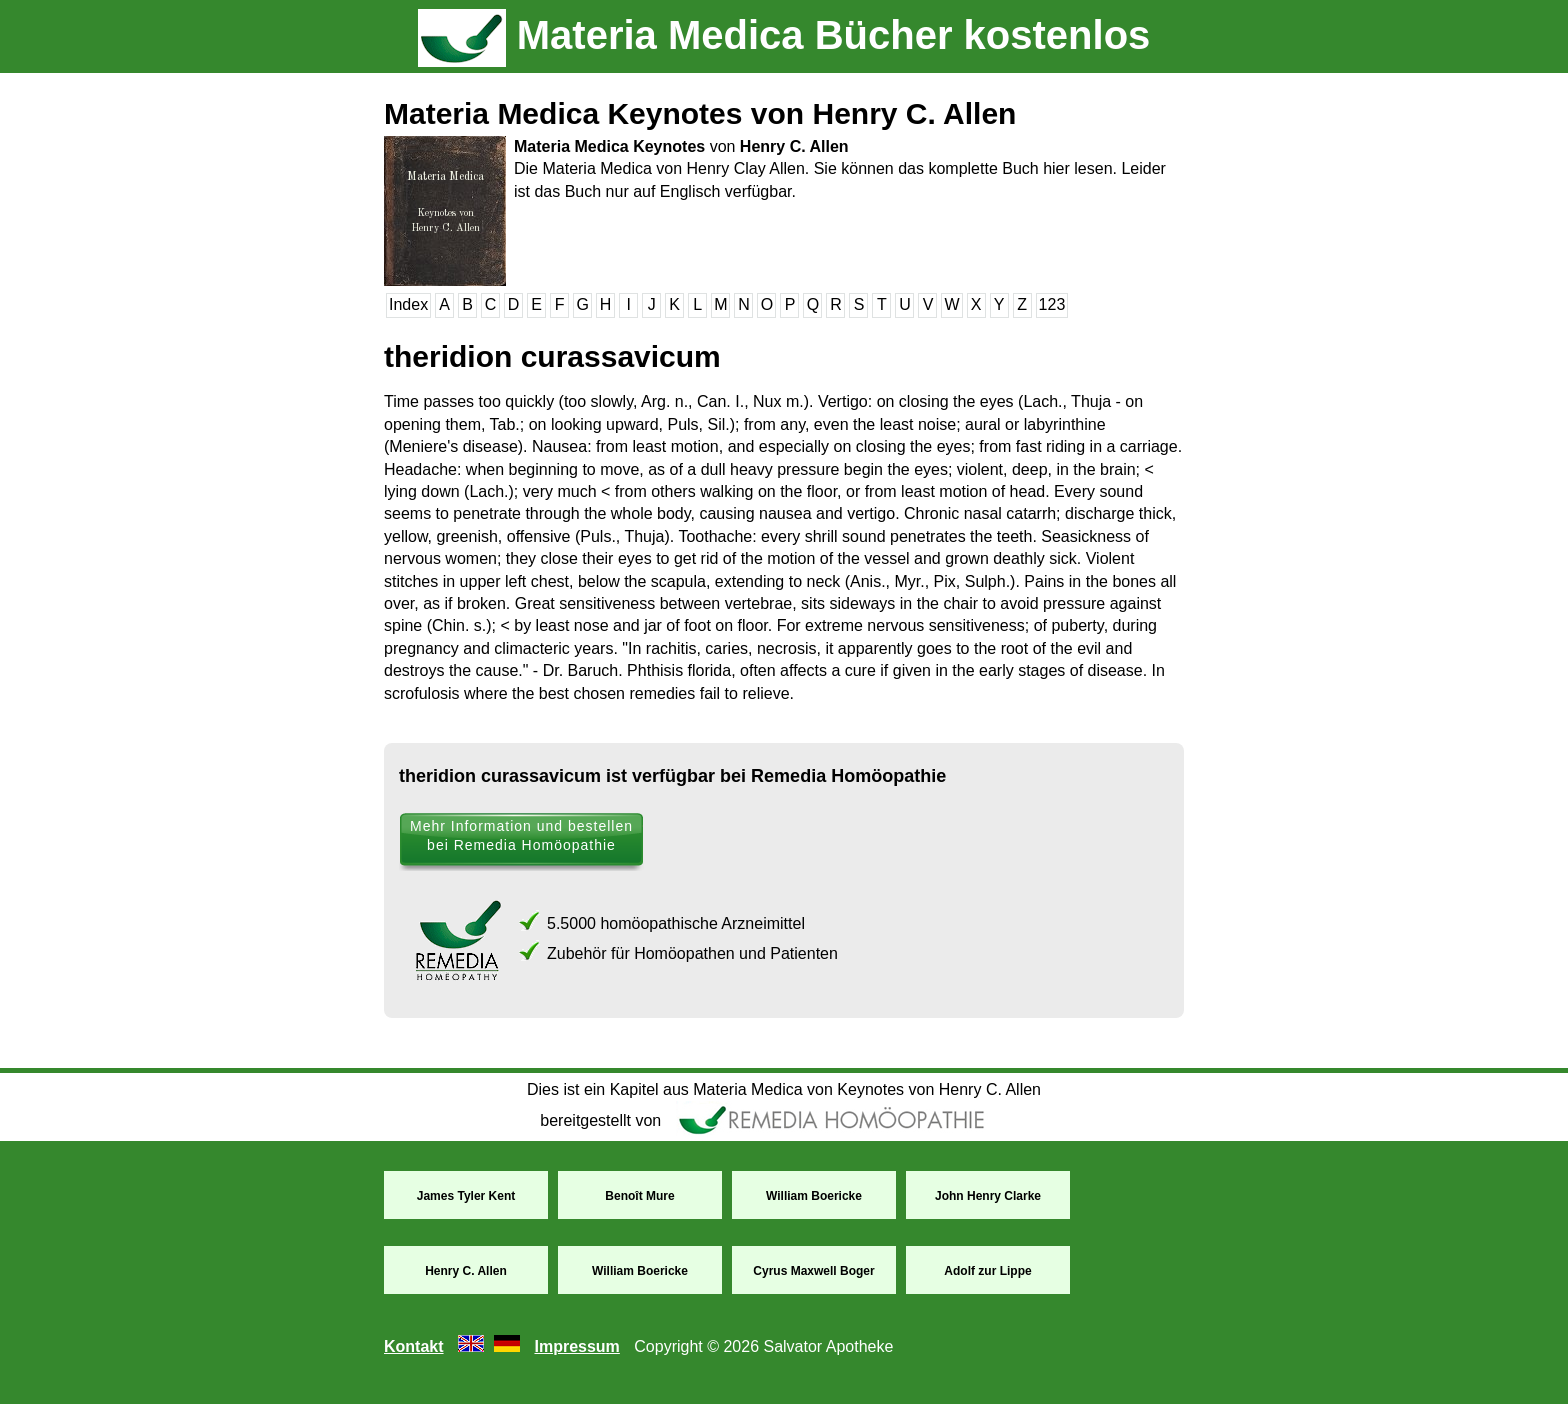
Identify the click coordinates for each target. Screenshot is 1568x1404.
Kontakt (414, 1346)
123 (1052, 304)
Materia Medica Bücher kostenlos (784, 35)
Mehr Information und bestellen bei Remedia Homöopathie (521, 835)
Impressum (576, 1346)
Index (408, 304)
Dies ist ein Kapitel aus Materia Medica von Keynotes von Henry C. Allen (784, 1089)
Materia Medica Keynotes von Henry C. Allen (700, 113)
